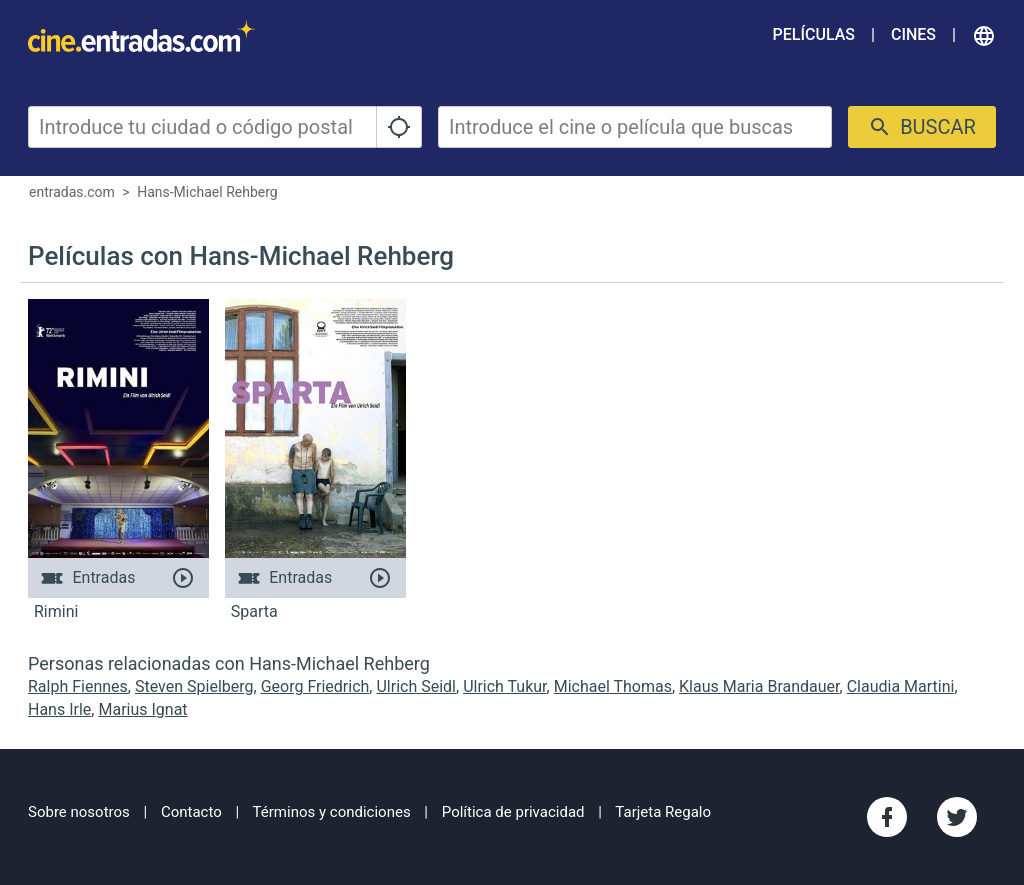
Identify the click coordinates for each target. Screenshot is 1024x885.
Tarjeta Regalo (663, 812)
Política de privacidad (513, 812)
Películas (814, 34)
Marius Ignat (142, 709)
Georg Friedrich (315, 686)
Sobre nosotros (79, 812)
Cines (913, 34)
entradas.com (72, 192)
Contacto (191, 812)
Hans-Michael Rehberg (207, 192)
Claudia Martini (901, 686)
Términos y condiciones (332, 812)
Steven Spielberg (194, 686)
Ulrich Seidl (416, 686)
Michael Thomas (613, 686)
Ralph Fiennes (78, 686)
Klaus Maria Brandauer (759, 686)
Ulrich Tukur (504, 686)
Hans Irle (59, 709)
